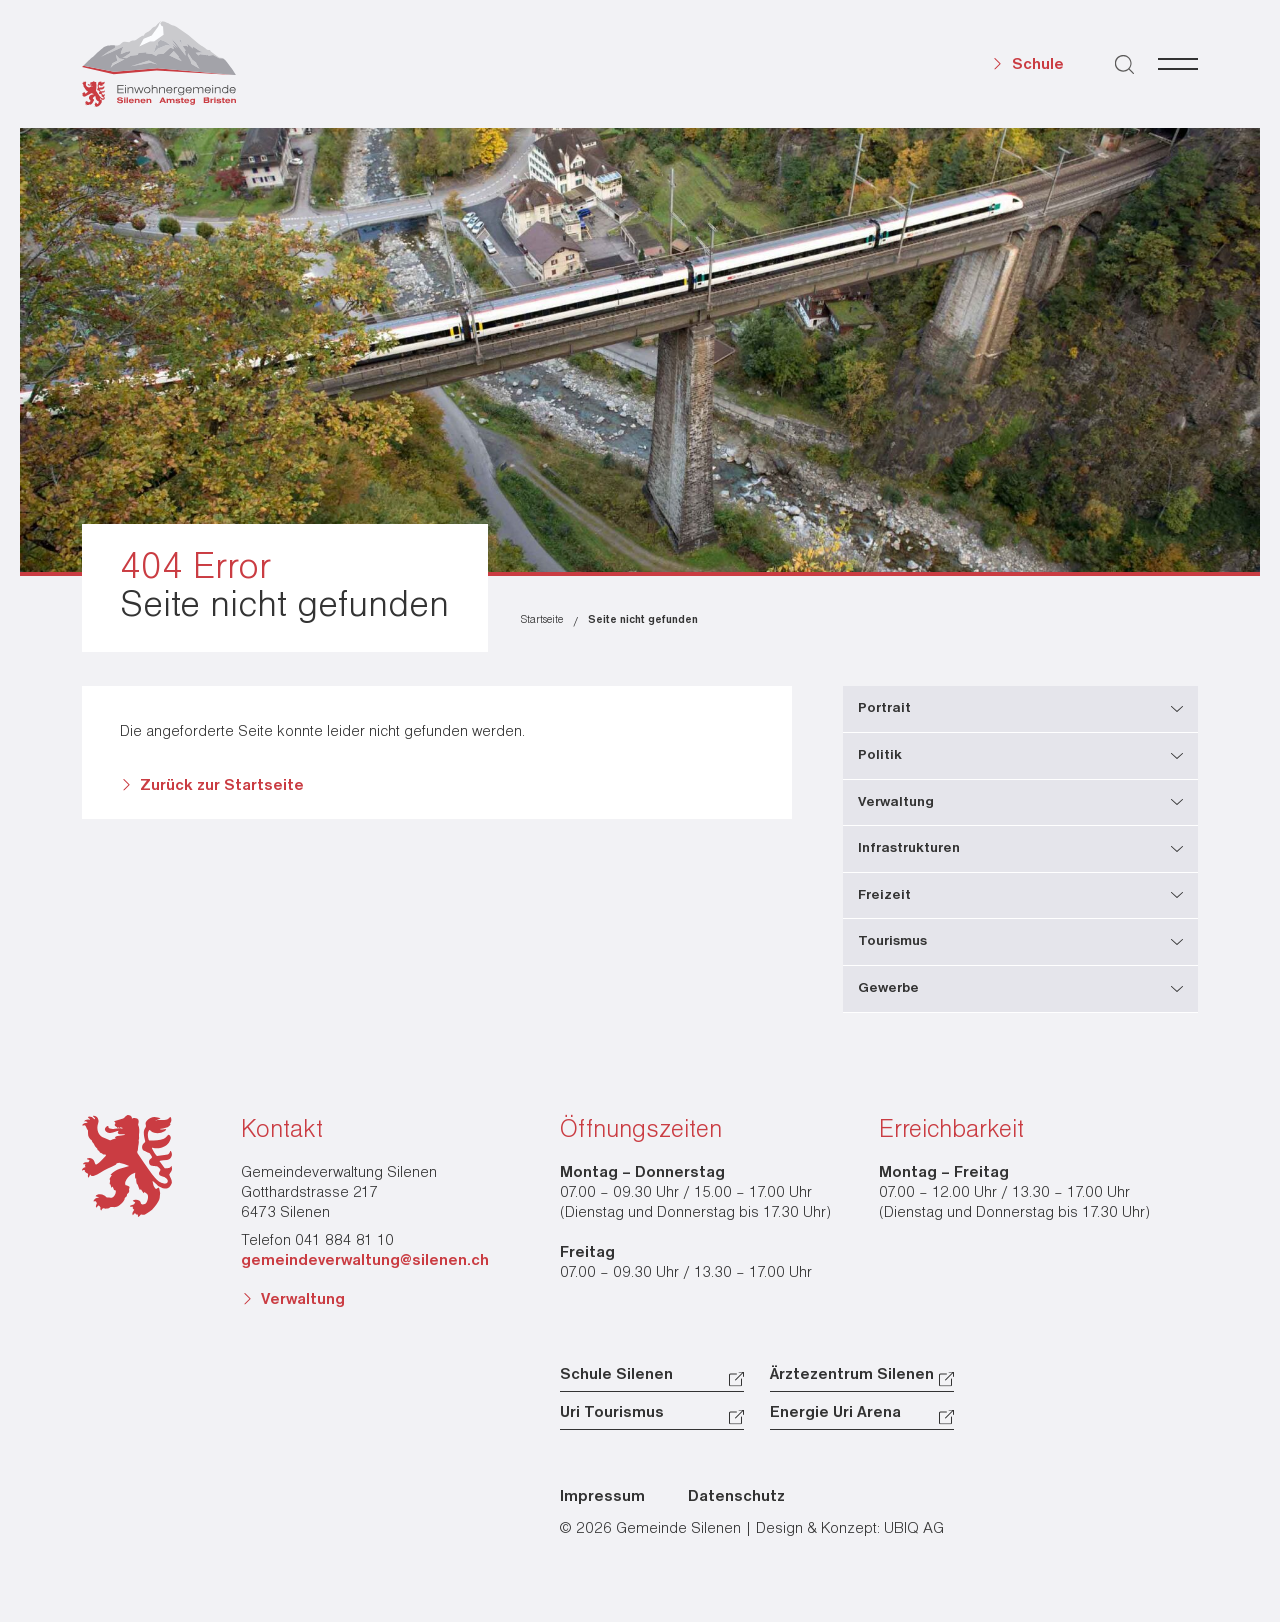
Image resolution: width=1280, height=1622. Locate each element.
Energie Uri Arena (835, 1413)
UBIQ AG (914, 1529)
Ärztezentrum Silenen (852, 1375)
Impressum (602, 1497)
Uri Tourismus (612, 1413)
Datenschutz (736, 1497)
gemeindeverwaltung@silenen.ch (365, 1261)
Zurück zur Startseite (222, 786)
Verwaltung (303, 1300)
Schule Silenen (616, 1375)
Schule (1038, 65)
